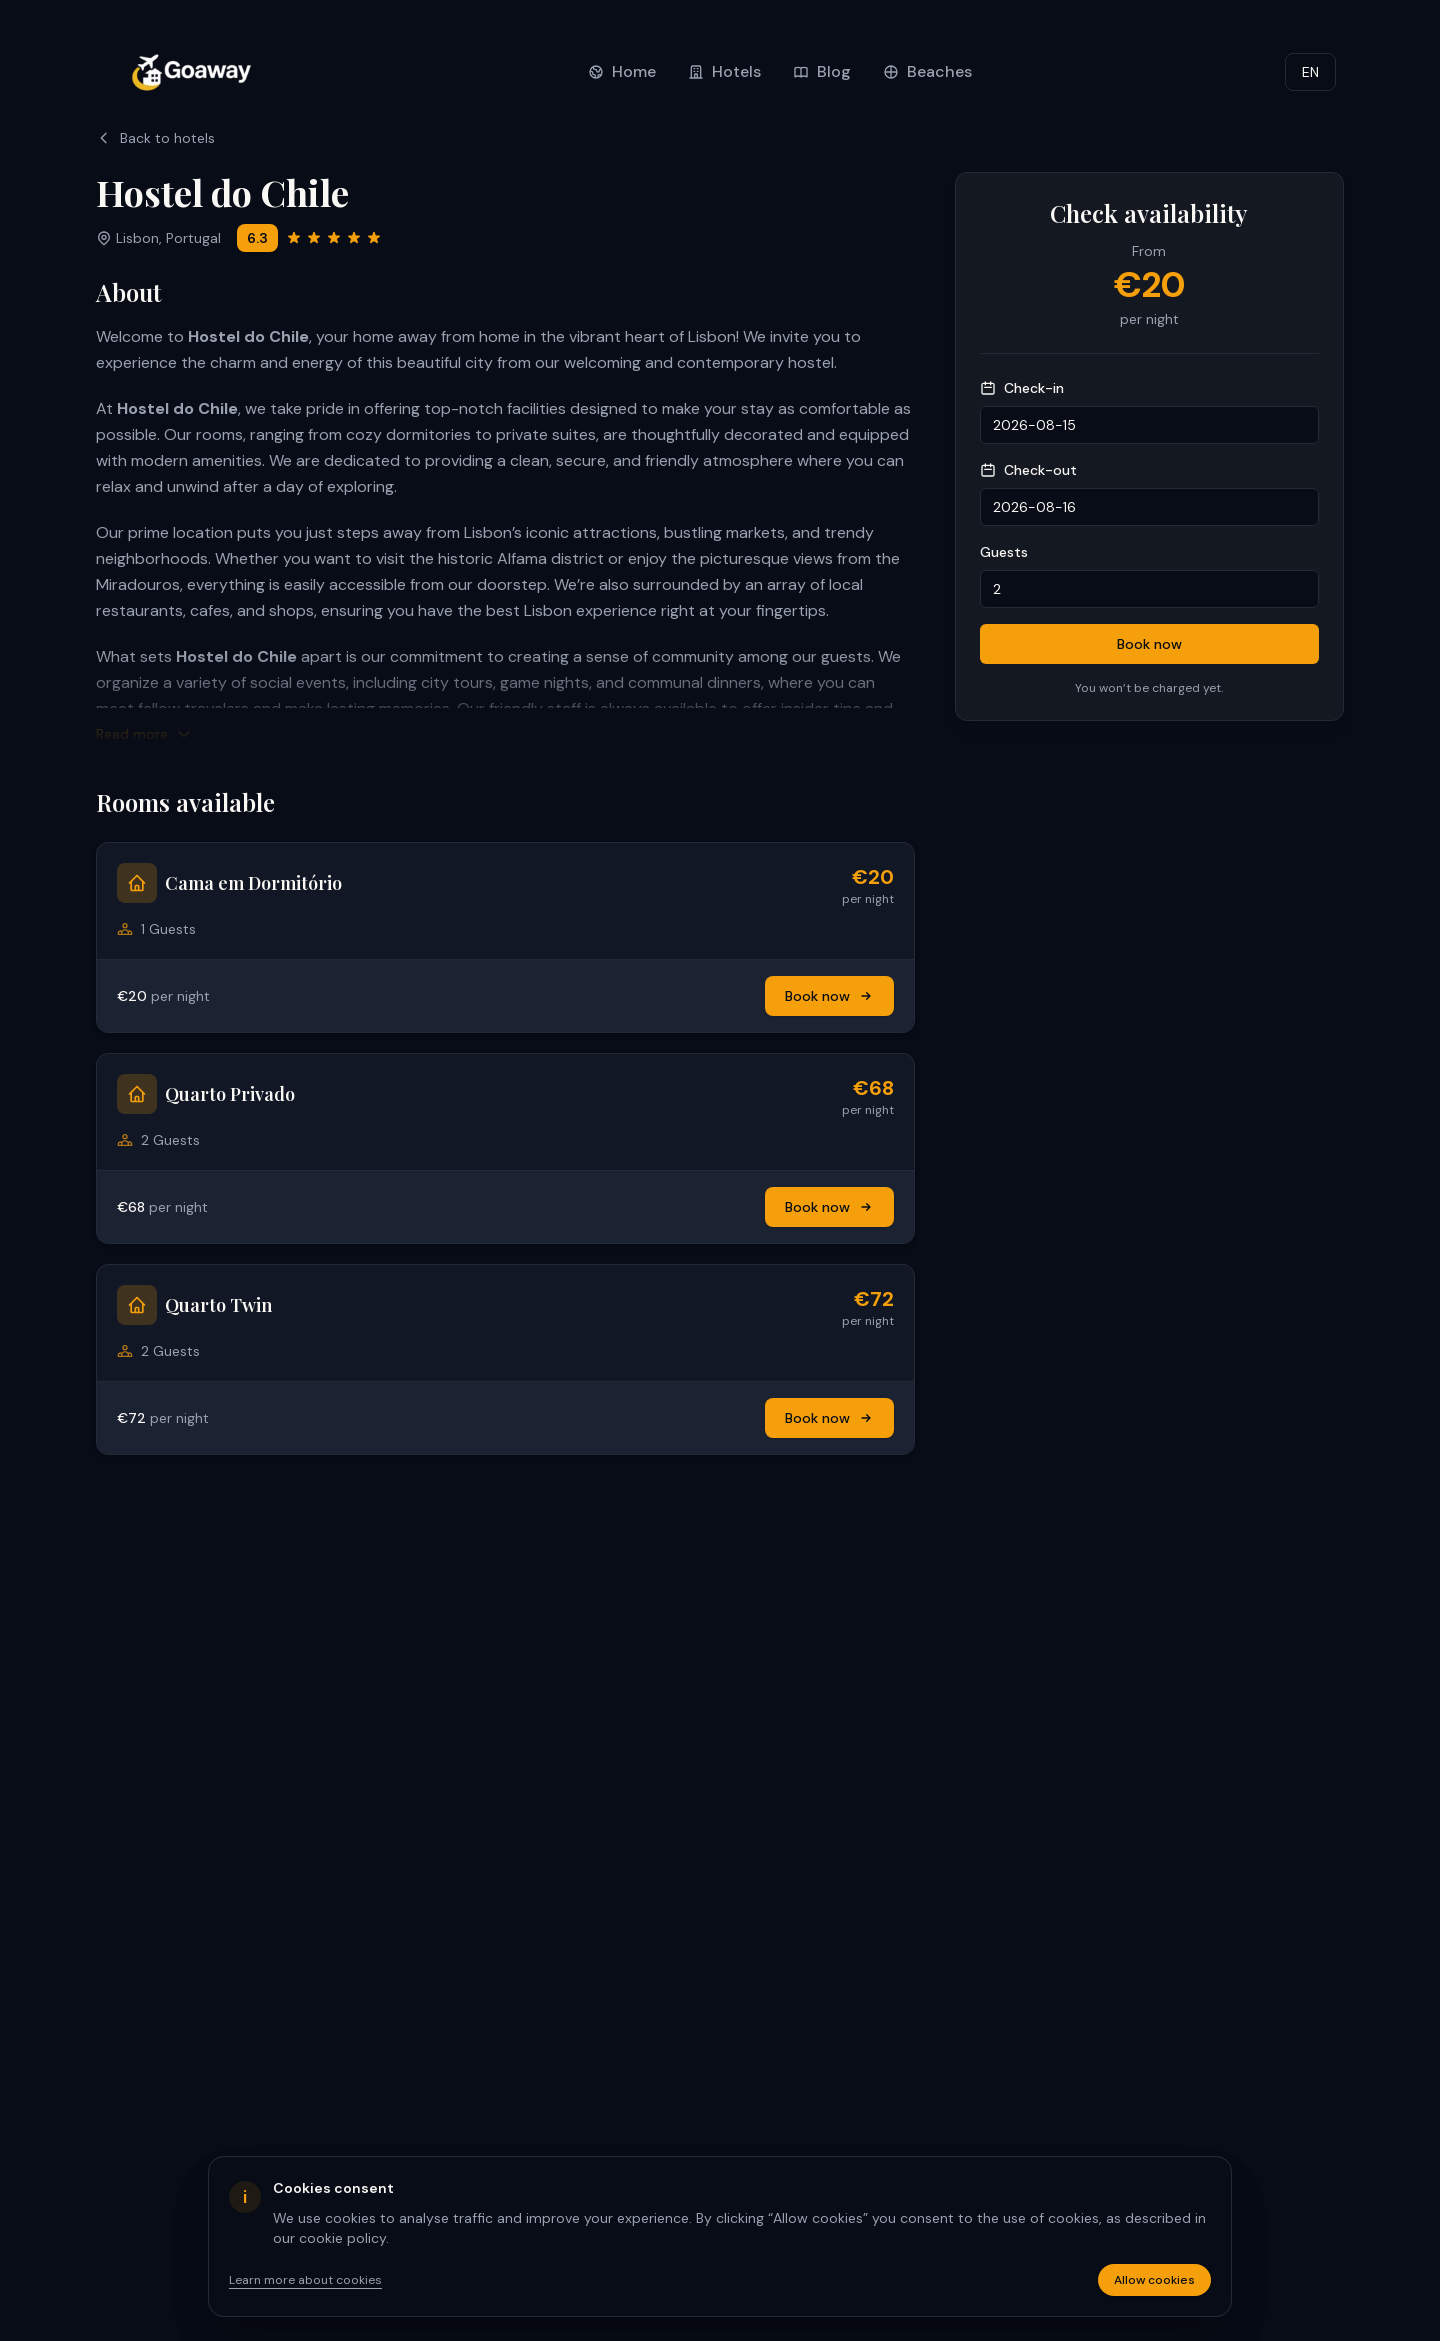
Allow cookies (1154, 2280)
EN (1310, 72)
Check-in (1022, 388)
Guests (1004, 552)
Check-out (1028, 470)
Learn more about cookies (305, 2280)
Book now (829, 996)
